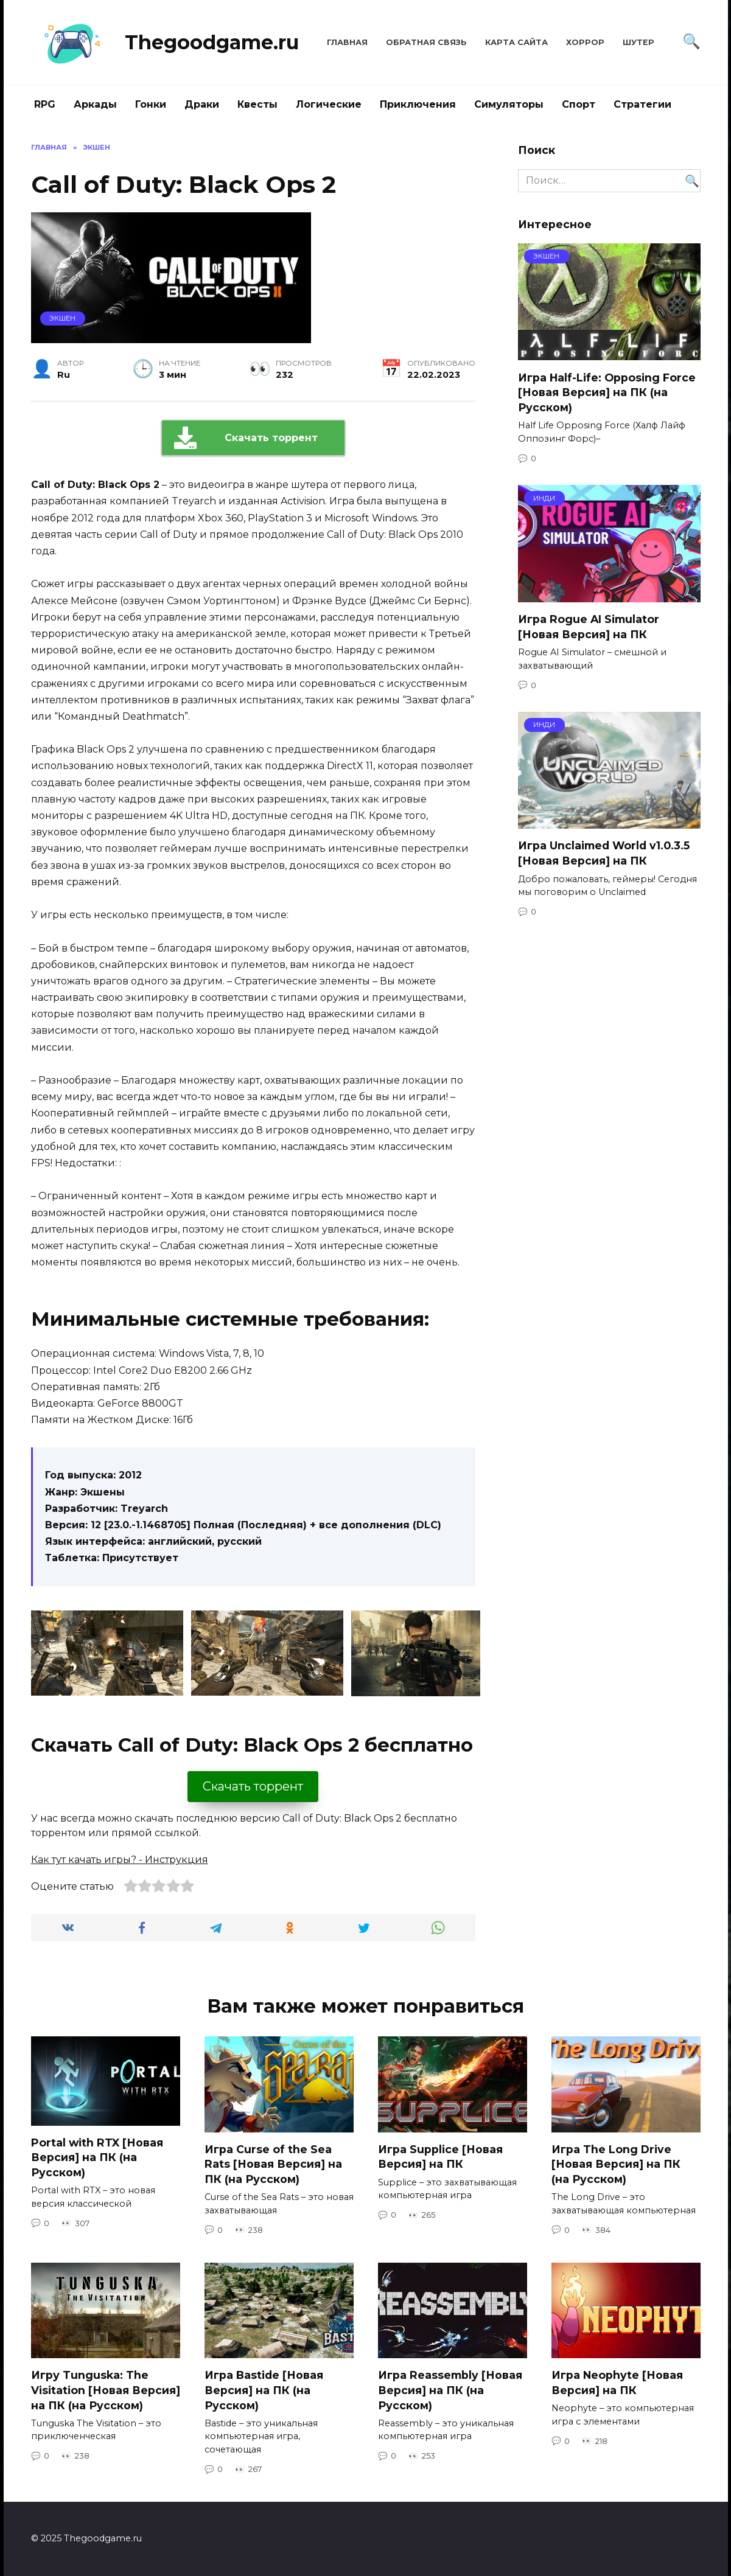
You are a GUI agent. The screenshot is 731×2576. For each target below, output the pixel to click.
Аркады (95, 104)
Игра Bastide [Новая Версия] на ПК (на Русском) (264, 2390)
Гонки (150, 104)
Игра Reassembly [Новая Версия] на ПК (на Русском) (450, 2390)
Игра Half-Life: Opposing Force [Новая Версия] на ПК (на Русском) (607, 392)
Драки (201, 104)
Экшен (62, 318)
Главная (347, 42)
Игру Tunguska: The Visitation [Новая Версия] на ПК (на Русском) (105, 2390)
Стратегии (642, 104)
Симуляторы (509, 104)
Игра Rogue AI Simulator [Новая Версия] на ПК (588, 627)
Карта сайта (516, 42)
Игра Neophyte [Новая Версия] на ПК (617, 2383)
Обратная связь (426, 42)
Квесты (257, 104)
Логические (329, 104)
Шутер (638, 42)
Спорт (578, 104)
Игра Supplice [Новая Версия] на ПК (440, 2157)
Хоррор (585, 42)
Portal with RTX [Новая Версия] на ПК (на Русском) (97, 2157)
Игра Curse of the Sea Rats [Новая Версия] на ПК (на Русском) (273, 2164)
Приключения (418, 104)
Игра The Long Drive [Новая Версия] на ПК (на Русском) (615, 2164)
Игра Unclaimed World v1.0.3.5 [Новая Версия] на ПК (604, 853)
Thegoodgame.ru (212, 42)
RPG (44, 104)
